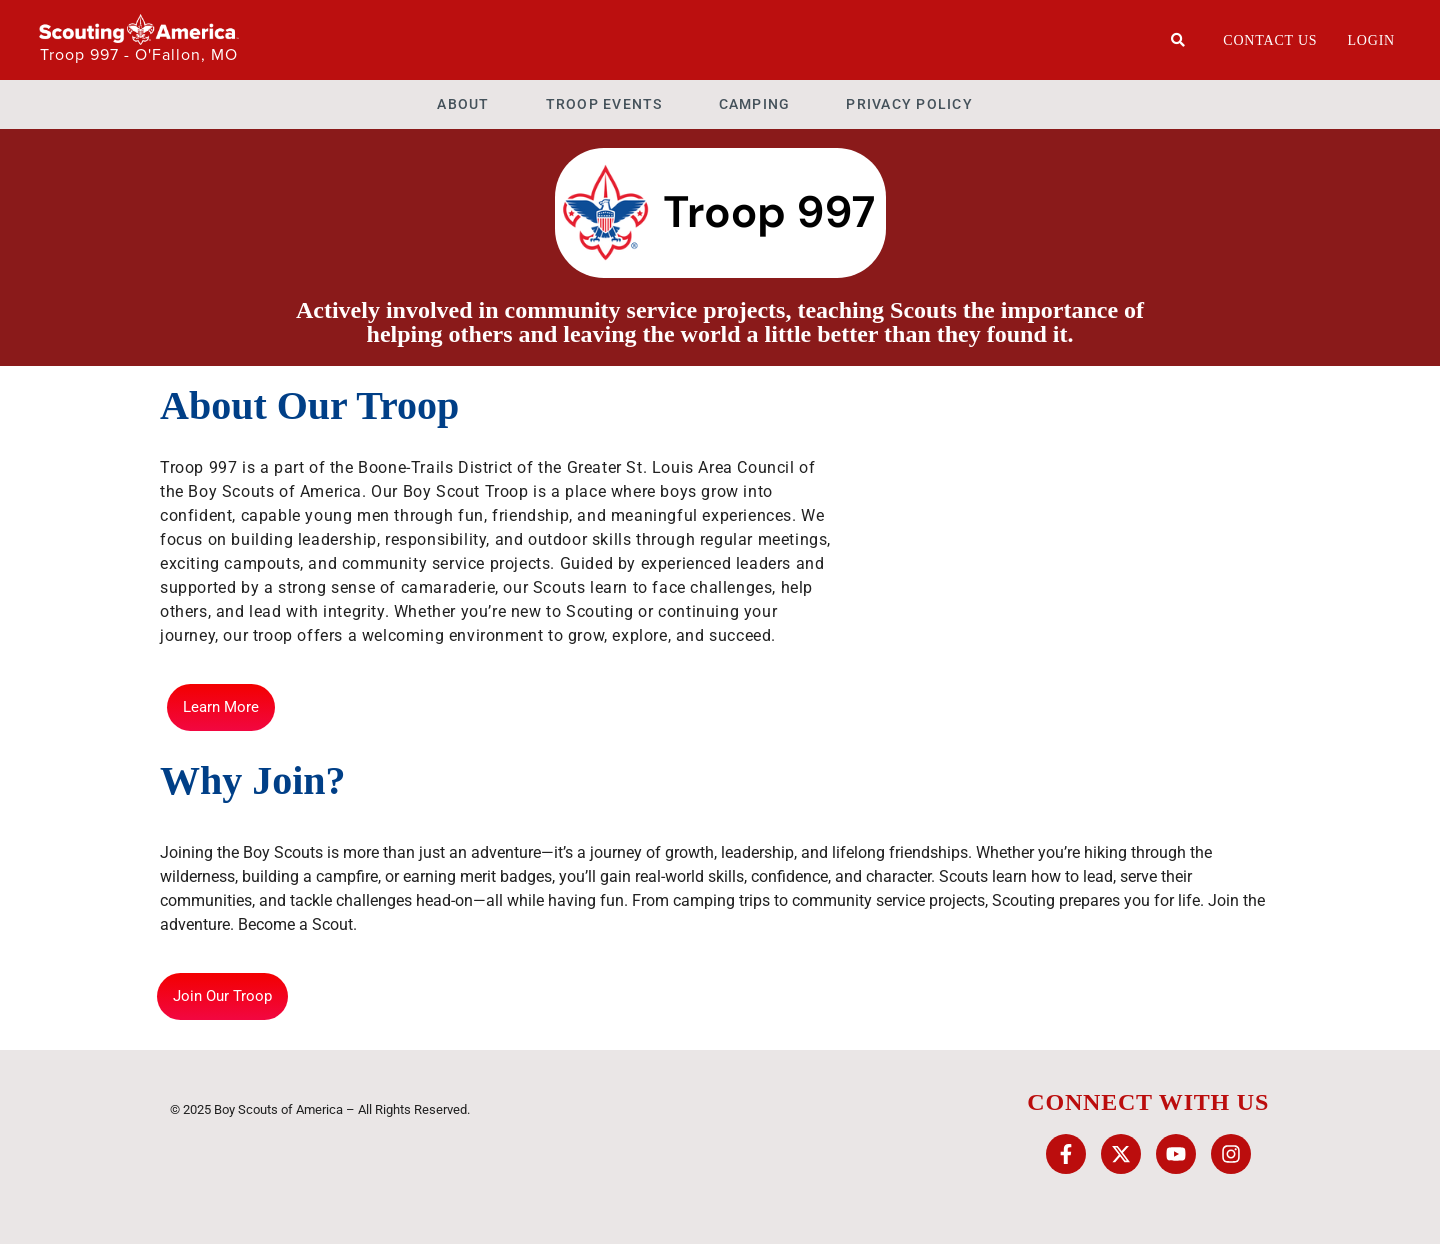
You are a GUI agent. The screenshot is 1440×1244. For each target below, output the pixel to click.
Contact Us (1270, 40)
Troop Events (604, 104)
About (463, 104)
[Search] (1178, 40)
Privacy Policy (909, 104)
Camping (755, 104)
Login (1371, 40)
